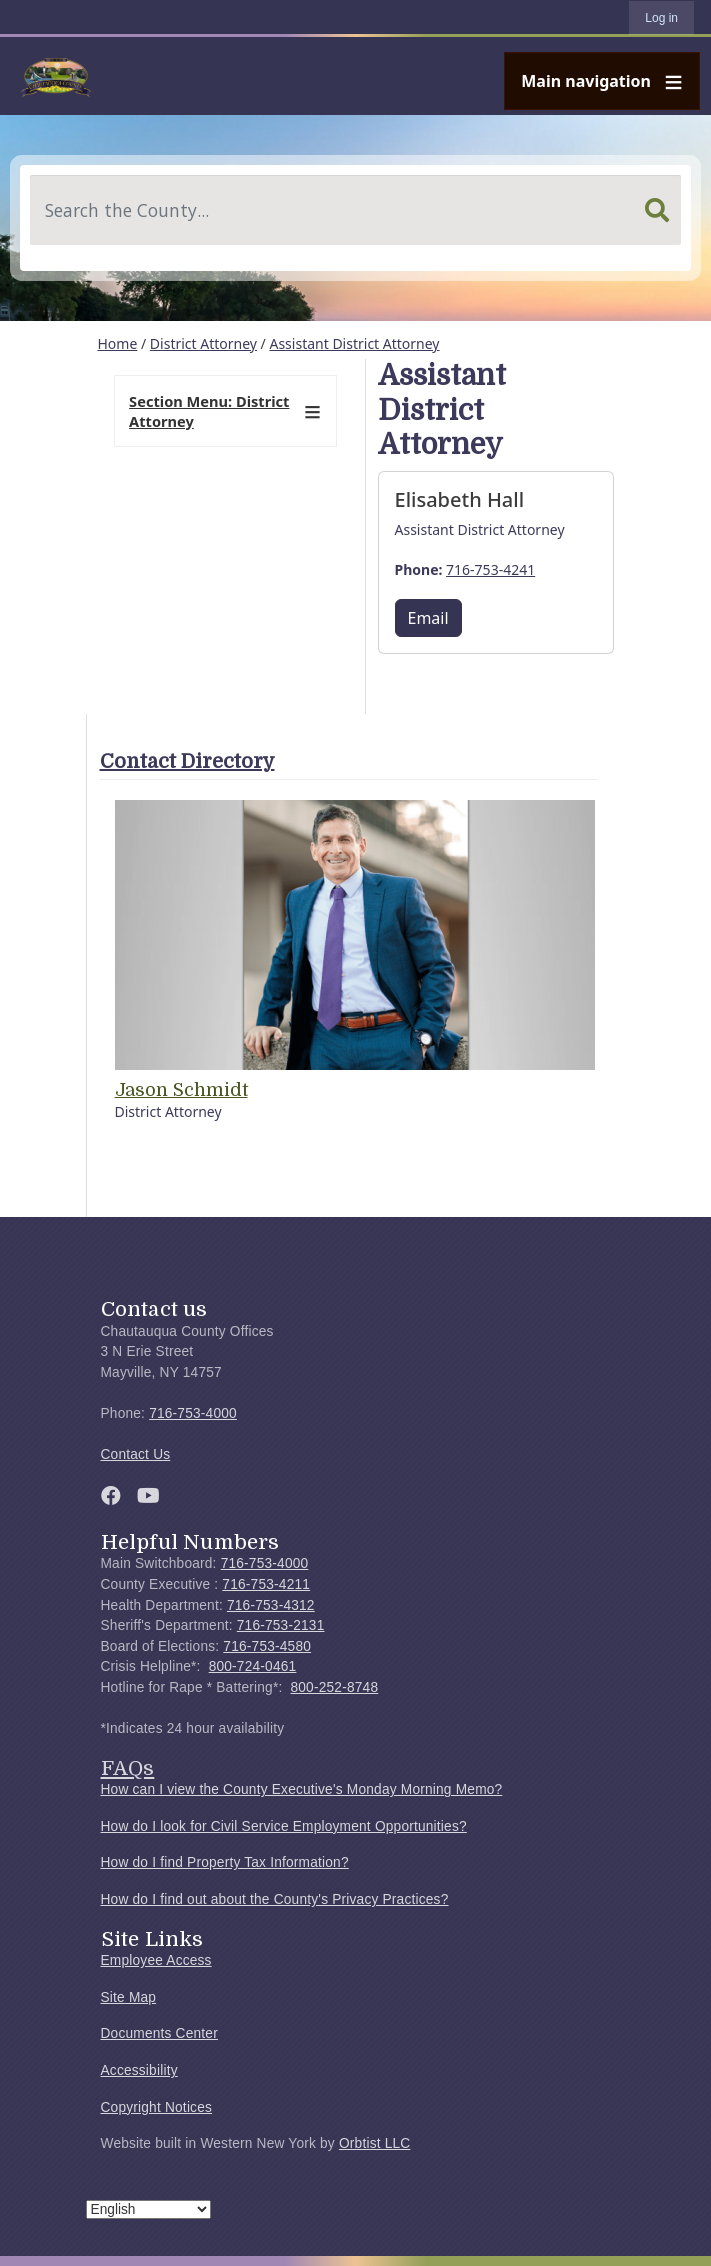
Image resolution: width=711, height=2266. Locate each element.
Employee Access (156, 1960)
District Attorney (203, 343)
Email (428, 618)
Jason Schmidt (181, 1090)
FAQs (128, 1768)
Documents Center (159, 2033)
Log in (661, 18)
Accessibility (139, 2070)
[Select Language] (148, 2209)
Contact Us (136, 1454)
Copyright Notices (157, 2107)
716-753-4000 (193, 1413)
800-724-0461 (253, 1666)
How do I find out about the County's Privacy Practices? (275, 1899)
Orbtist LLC (375, 2143)
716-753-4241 (490, 569)
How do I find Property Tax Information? (225, 1862)
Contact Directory (187, 761)
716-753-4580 (267, 1646)
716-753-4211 (266, 1584)
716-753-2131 (281, 1625)
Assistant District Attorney (354, 343)
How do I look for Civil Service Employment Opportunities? (284, 1826)
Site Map (129, 1997)
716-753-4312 (271, 1605)
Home (118, 343)
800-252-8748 (334, 1687)
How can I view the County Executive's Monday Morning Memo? (302, 1789)
